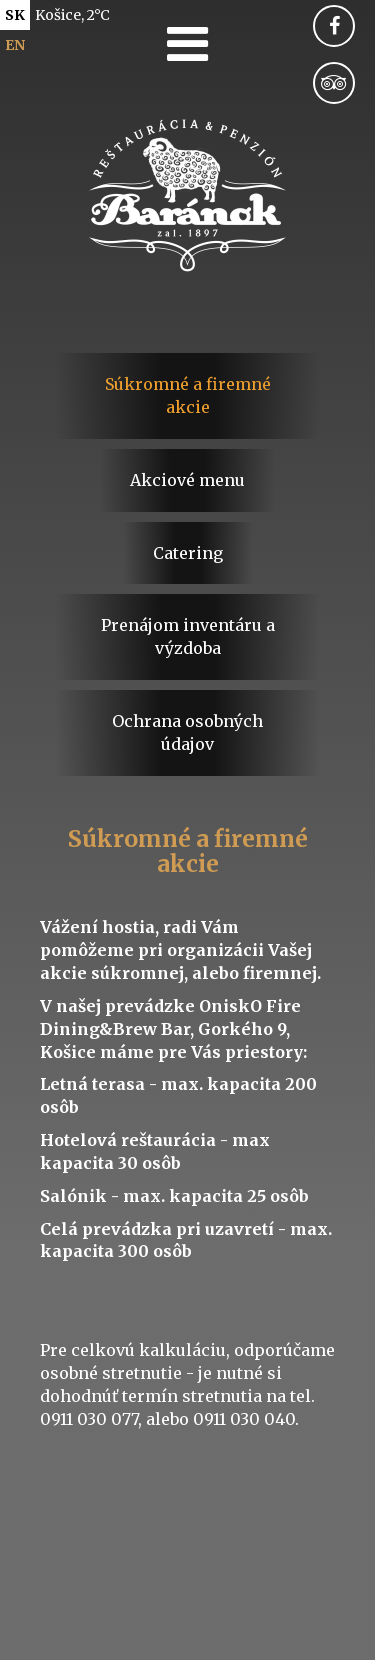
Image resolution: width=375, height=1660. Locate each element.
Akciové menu (187, 480)
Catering (188, 553)
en (15, 45)
